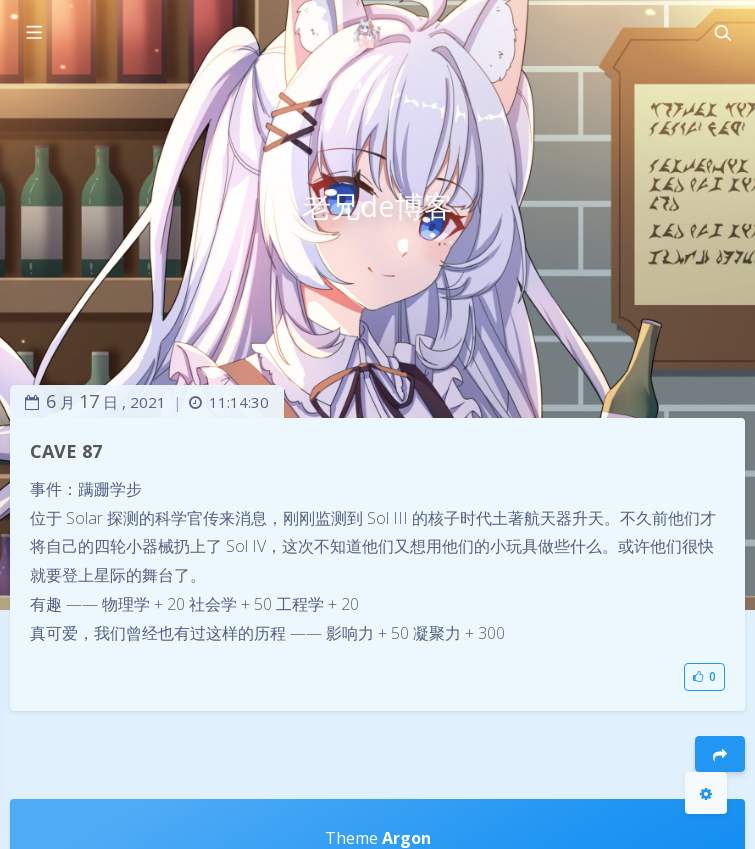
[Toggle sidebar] (33, 33)
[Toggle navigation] (722, 33)
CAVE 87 (66, 451)
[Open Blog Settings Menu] (706, 793)
